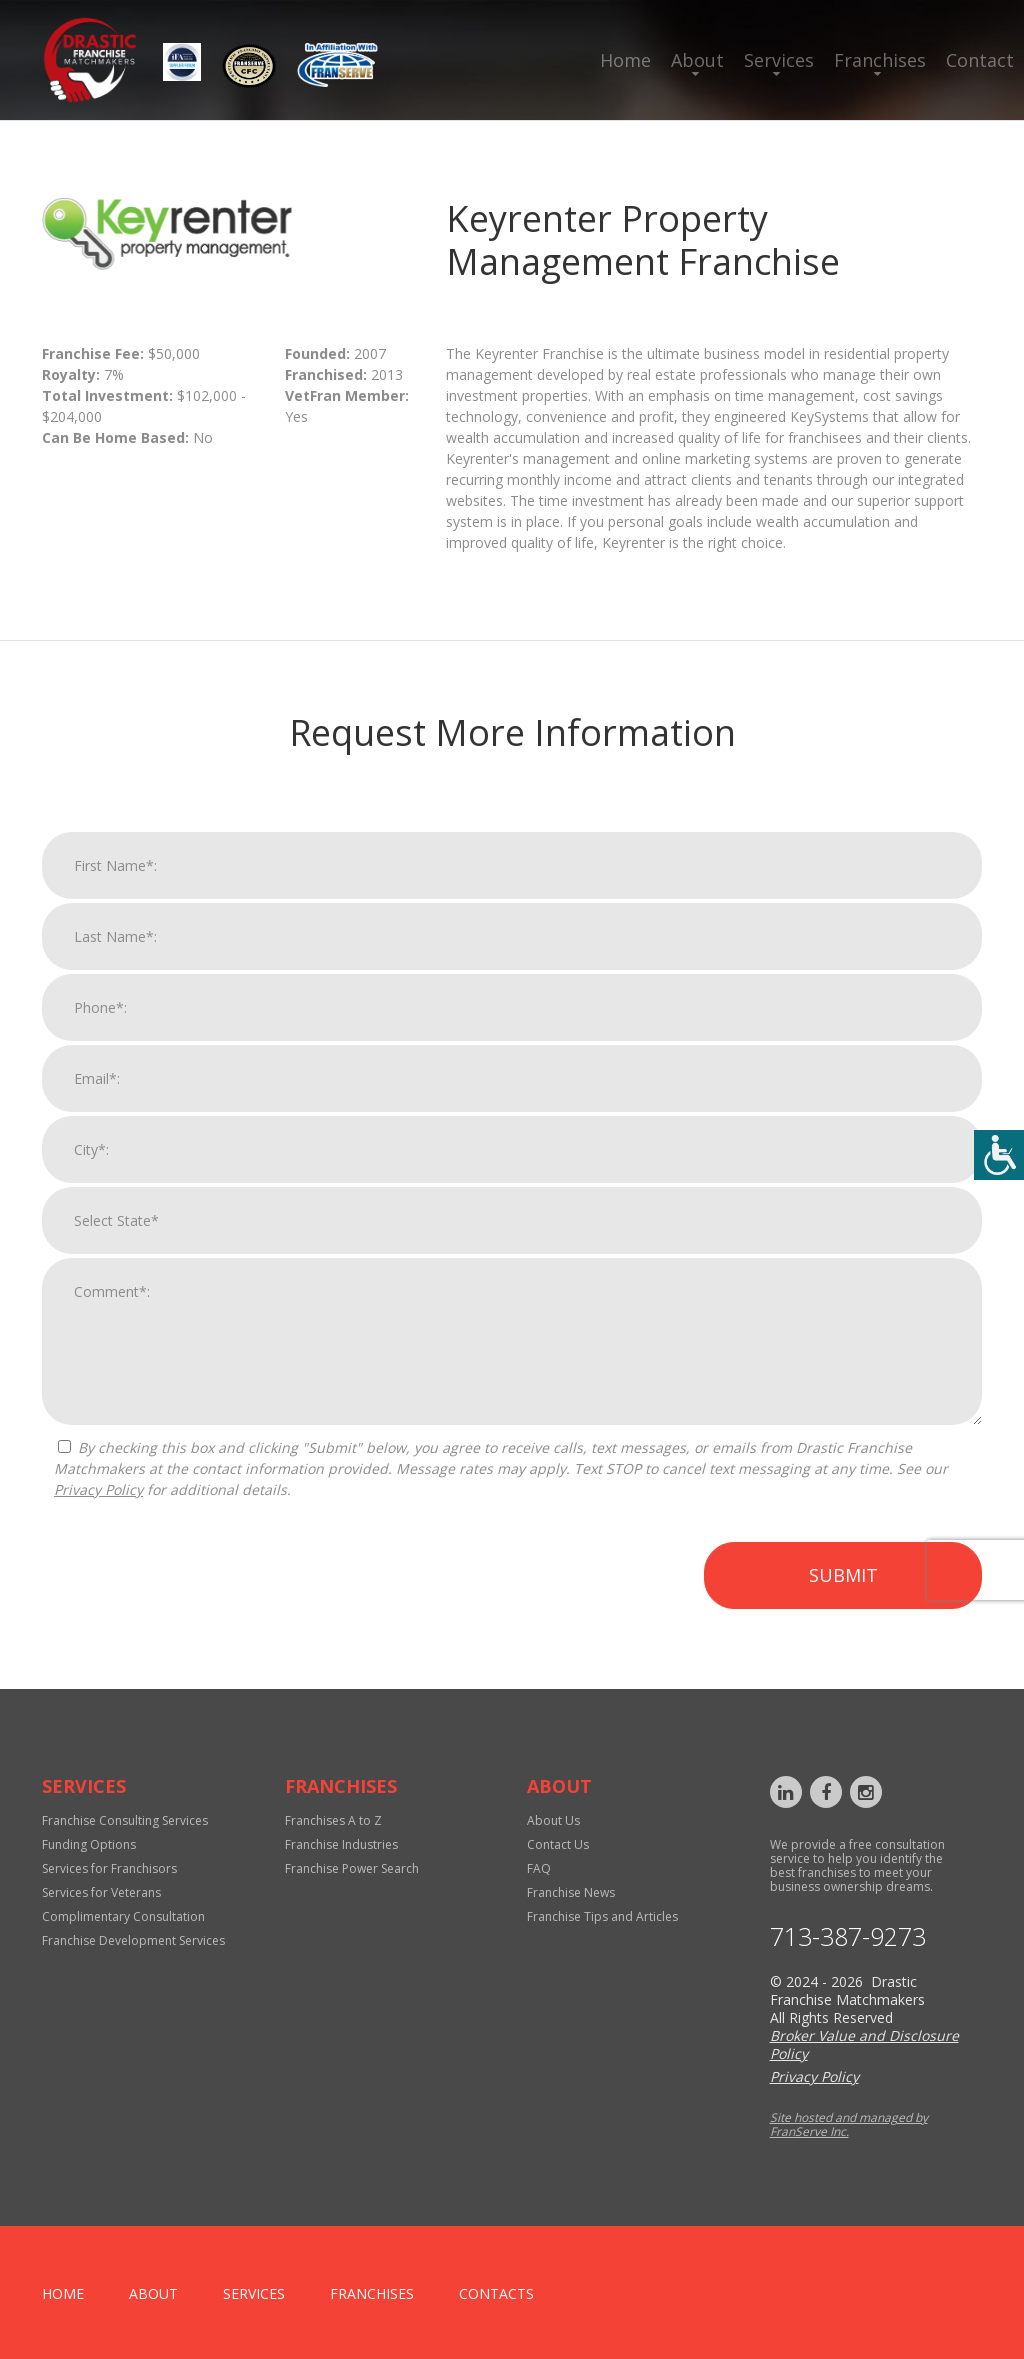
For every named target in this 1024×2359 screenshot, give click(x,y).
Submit (843, 1593)
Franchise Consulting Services (125, 1820)
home (63, 2293)
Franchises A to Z (333, 1820)
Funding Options (89, 1844)
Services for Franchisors (109, 1868)
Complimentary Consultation (123, 1916)
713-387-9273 (848, 1936)
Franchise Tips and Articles (602, 1916)
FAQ (539, 1868)
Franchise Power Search (352, 1868)
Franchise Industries (341, 1844)
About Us (553, 1820)
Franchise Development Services (133, 1940)
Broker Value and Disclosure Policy (864, 2044)
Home (625, 60)
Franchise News (571, 1892)
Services (779, 60)
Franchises (880, 60)
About (697, 60)
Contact (980, 60)
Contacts (496, 2293)
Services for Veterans (101, 1892)
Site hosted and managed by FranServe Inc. (849, 2124)
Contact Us (558, 1844)
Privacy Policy (98, 1507)
